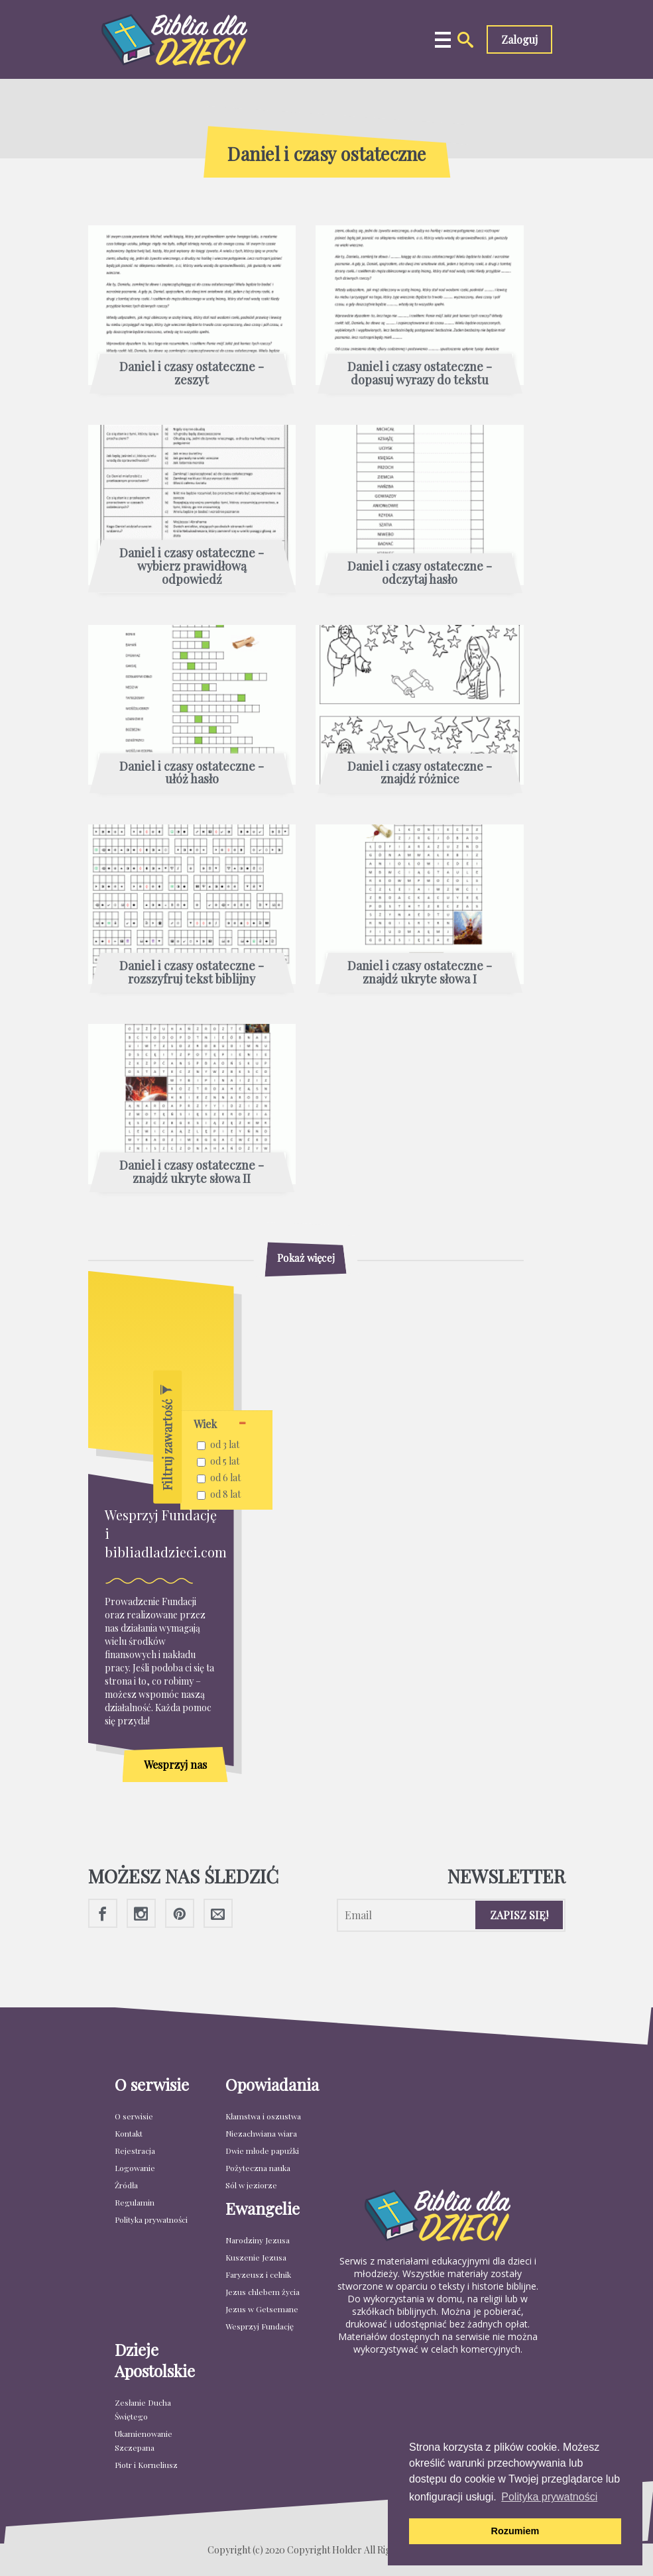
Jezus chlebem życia (262, 2291)
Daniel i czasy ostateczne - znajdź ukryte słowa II (191, 1172)
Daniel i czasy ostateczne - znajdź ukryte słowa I (419, 973)
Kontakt (129, 2133)
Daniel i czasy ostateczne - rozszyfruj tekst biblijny (191, 973)
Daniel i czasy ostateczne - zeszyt (191, 374)
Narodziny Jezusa (257, 2240)
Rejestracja (135, 2150)
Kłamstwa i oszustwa (263, 2116)
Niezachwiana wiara (261, 2133)
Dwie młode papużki (262, 2150)
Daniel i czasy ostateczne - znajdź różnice (419, 773)
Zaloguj (519, 39)
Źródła (126, 2185)
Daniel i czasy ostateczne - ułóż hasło (191, 773)
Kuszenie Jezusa (255, 2257)
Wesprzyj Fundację (259, 2326)
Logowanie (135, 2167)
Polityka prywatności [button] (549, 2496)
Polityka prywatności (151, 2219)
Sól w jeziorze (251, 2185)
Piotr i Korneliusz (146, 2464)
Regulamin (134, 2202)
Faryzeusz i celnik (258, 2274)
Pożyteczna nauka (257, 2167)
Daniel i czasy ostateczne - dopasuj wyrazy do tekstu (419, 374)
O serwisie (134, 2116)
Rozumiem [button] (515, 2531)
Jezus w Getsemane (261, 2309)
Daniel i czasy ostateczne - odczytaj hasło (419, 573)
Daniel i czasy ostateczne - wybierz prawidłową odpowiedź (191, 566)
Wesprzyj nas (175, 1764)
